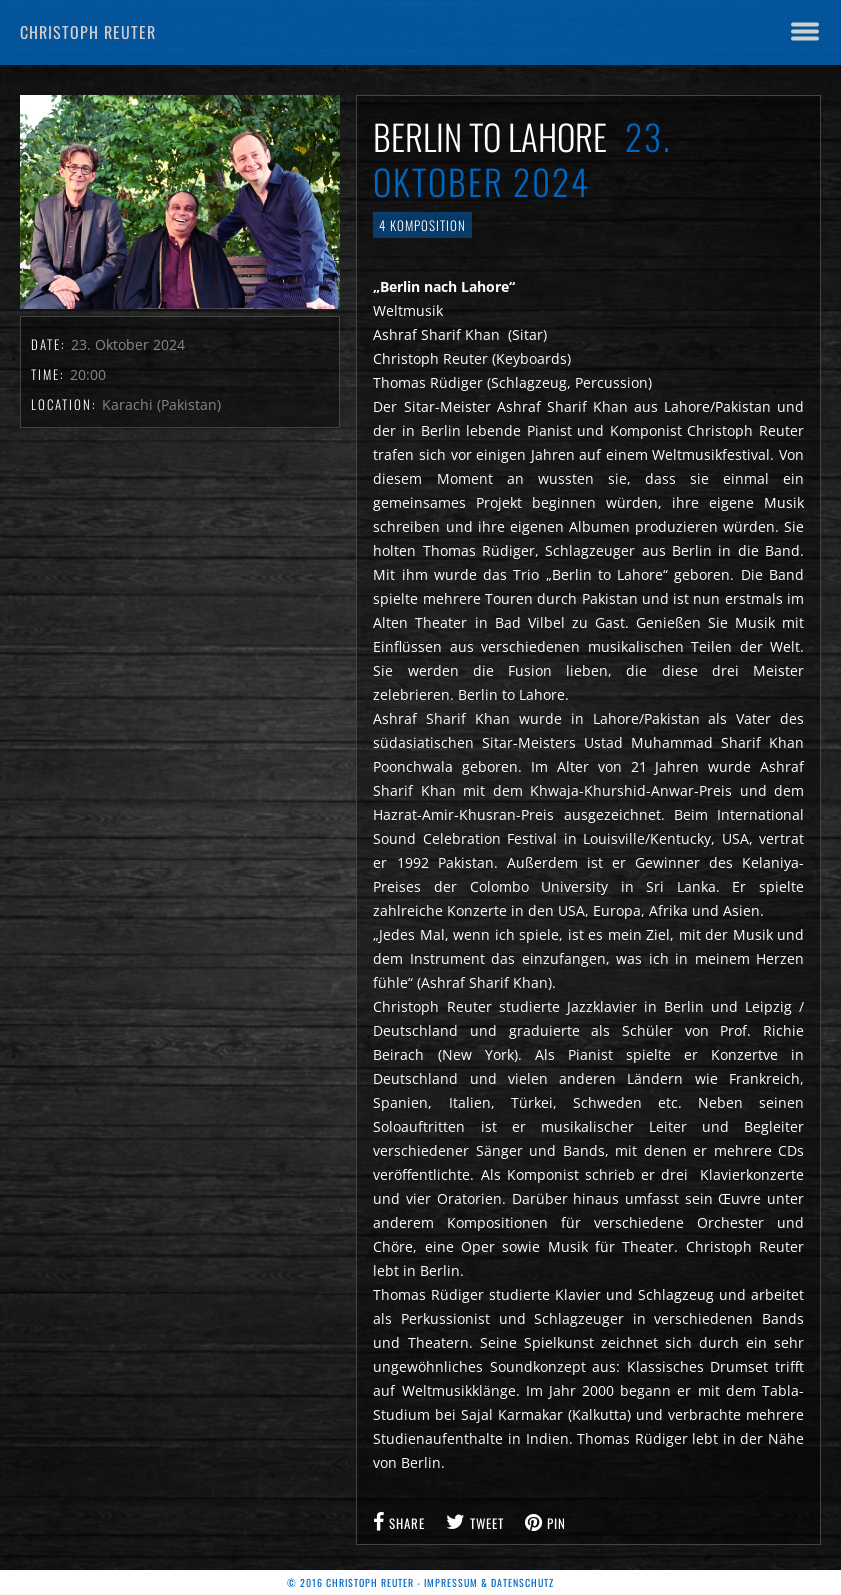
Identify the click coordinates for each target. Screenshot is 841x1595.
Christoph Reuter (88, 32)
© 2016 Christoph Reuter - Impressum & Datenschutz (420, 1582)
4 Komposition (422, 225)
